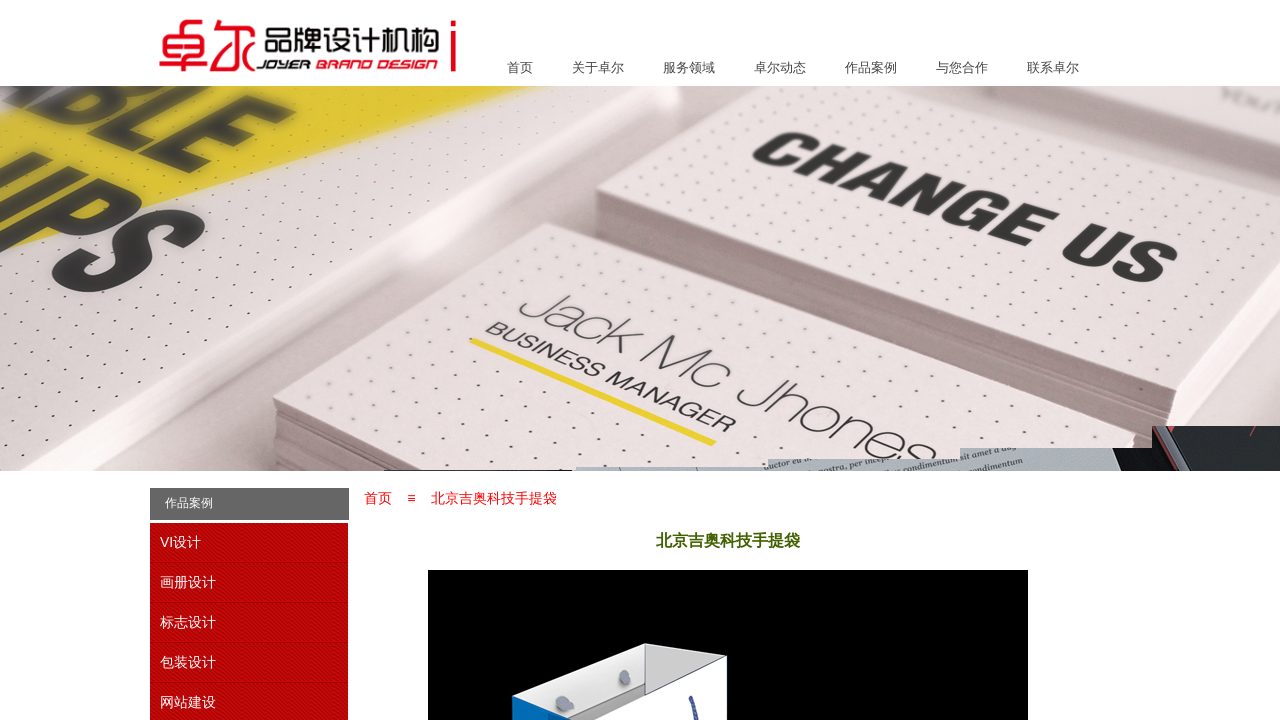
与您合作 (962, 67)
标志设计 (188, 622)
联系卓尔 (1053, 67)
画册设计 (188, 582)
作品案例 (871, 67)
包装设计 (188, 662)
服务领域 (689, 67)
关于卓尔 (598, 67)
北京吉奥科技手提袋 (494, 498)
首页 (520, 67)
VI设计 (180, 542)
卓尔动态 (780, 67)
